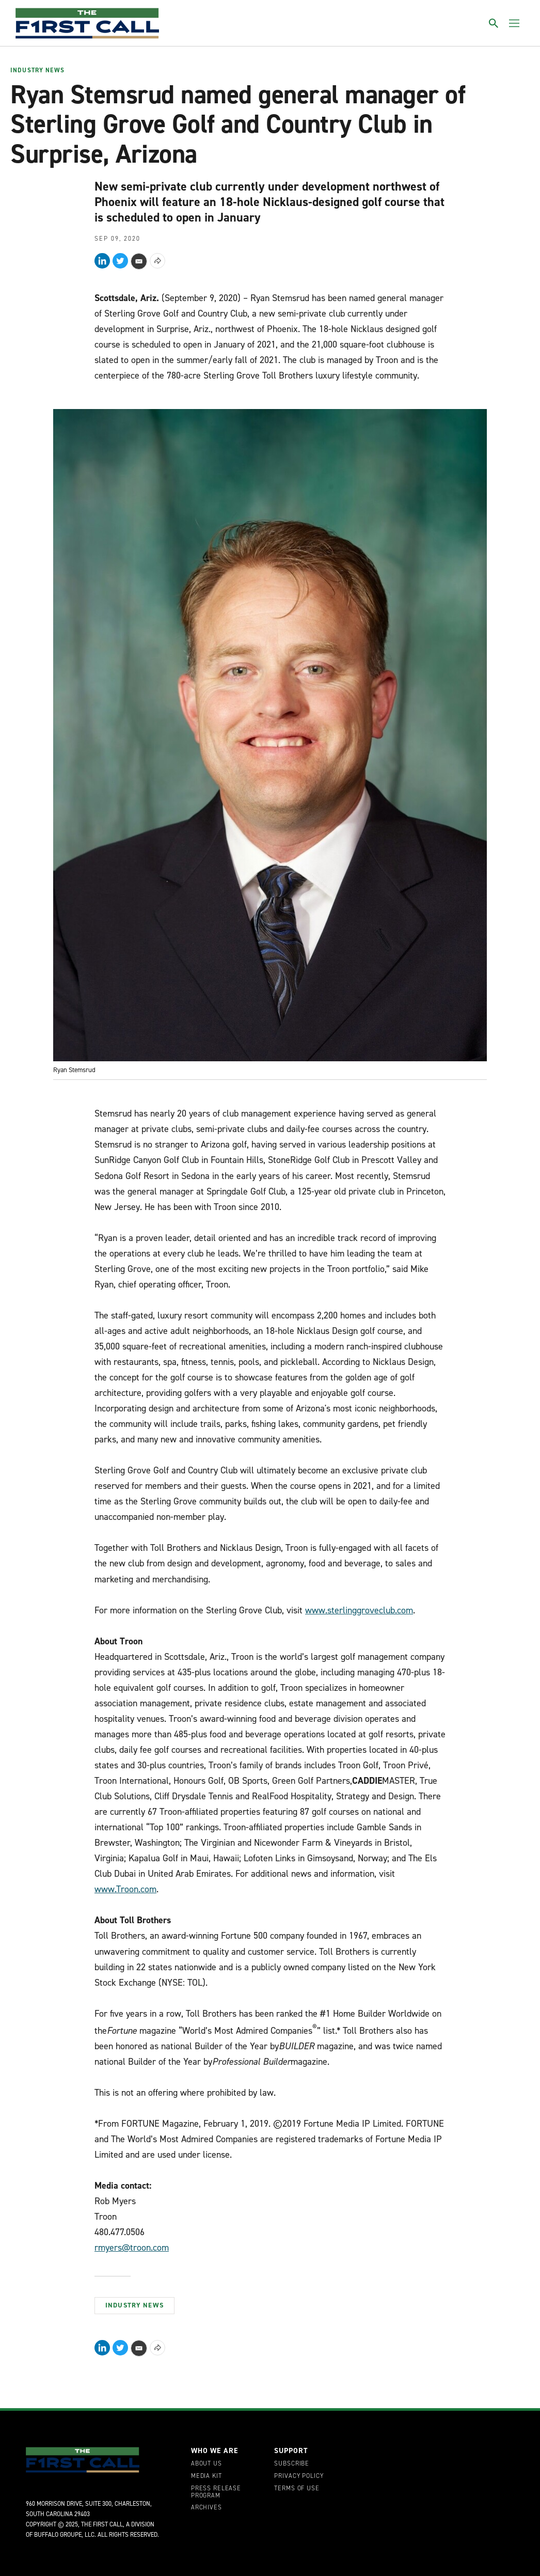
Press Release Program (216, 2492)
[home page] (87, 23)
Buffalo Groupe (58, 2535)
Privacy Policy (298, 2476)
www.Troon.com (125, 1889)
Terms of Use (296, 2488)
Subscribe (291, 2464)
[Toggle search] (493, 23)
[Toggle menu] (514, 23)
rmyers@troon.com (131, 2247)
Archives (206, 2507)
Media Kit (206, 2476)
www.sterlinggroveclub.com (359, 1610)
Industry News (37, 70)
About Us (206, 2464)
